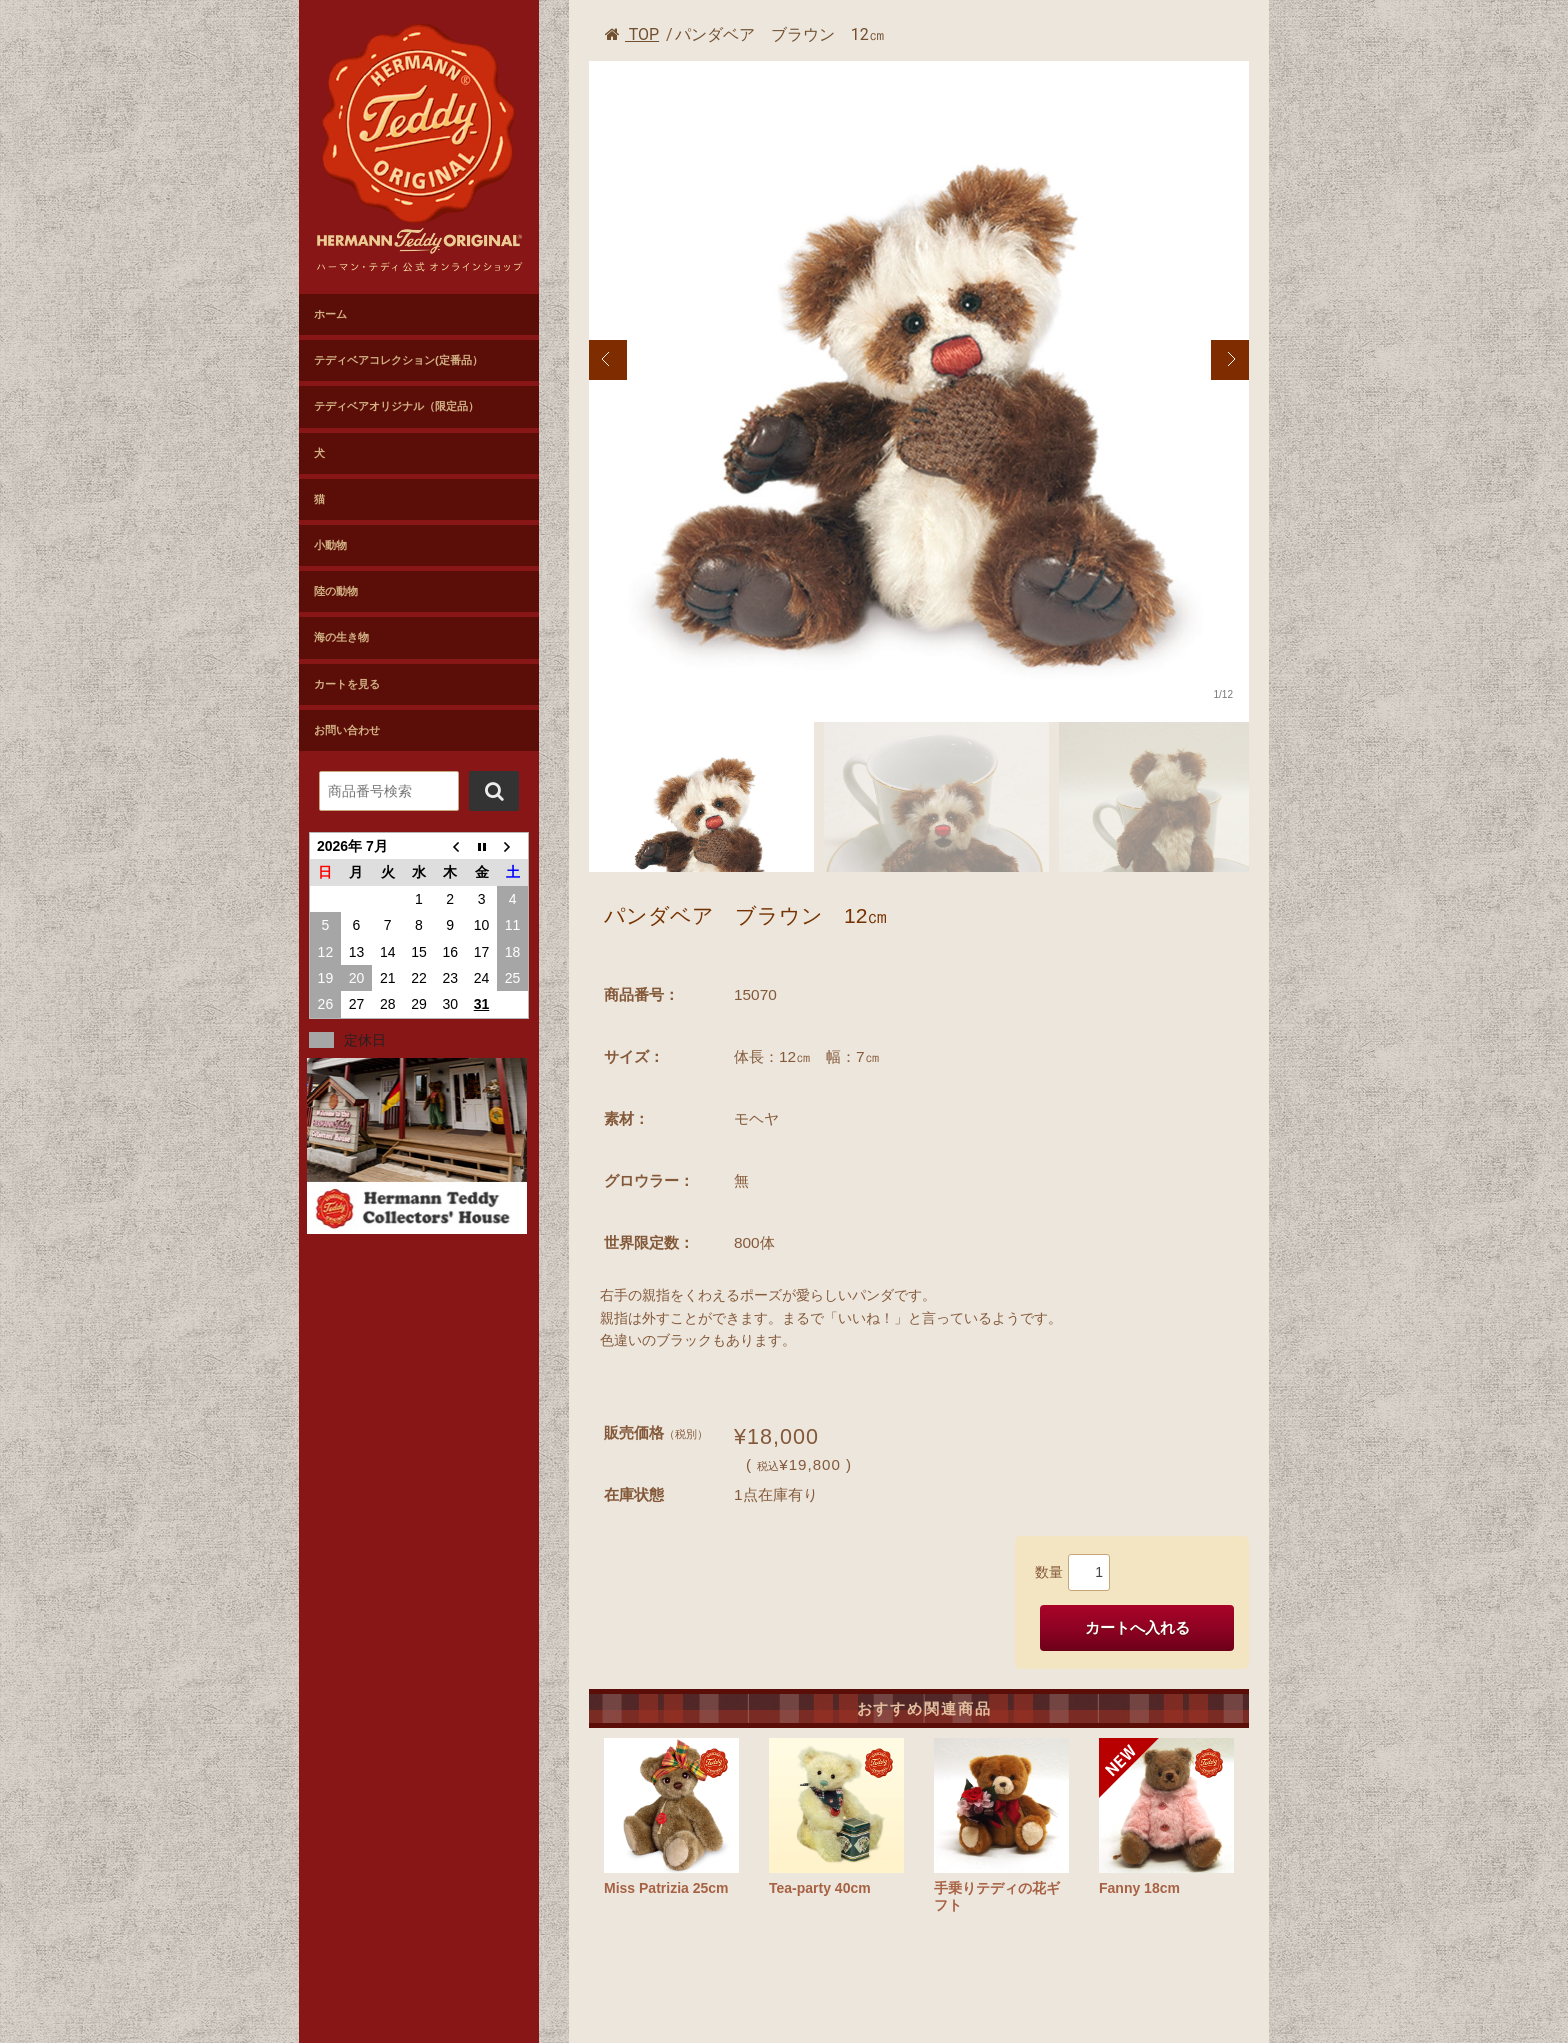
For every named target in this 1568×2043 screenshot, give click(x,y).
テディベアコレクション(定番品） (398, 360)
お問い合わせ (347, 730)
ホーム (330, 314)
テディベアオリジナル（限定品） (396, 406)
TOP (632, 34)
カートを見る (347, 684)
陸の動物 (336, 591)
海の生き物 (341, 637)
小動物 (330, 545)
